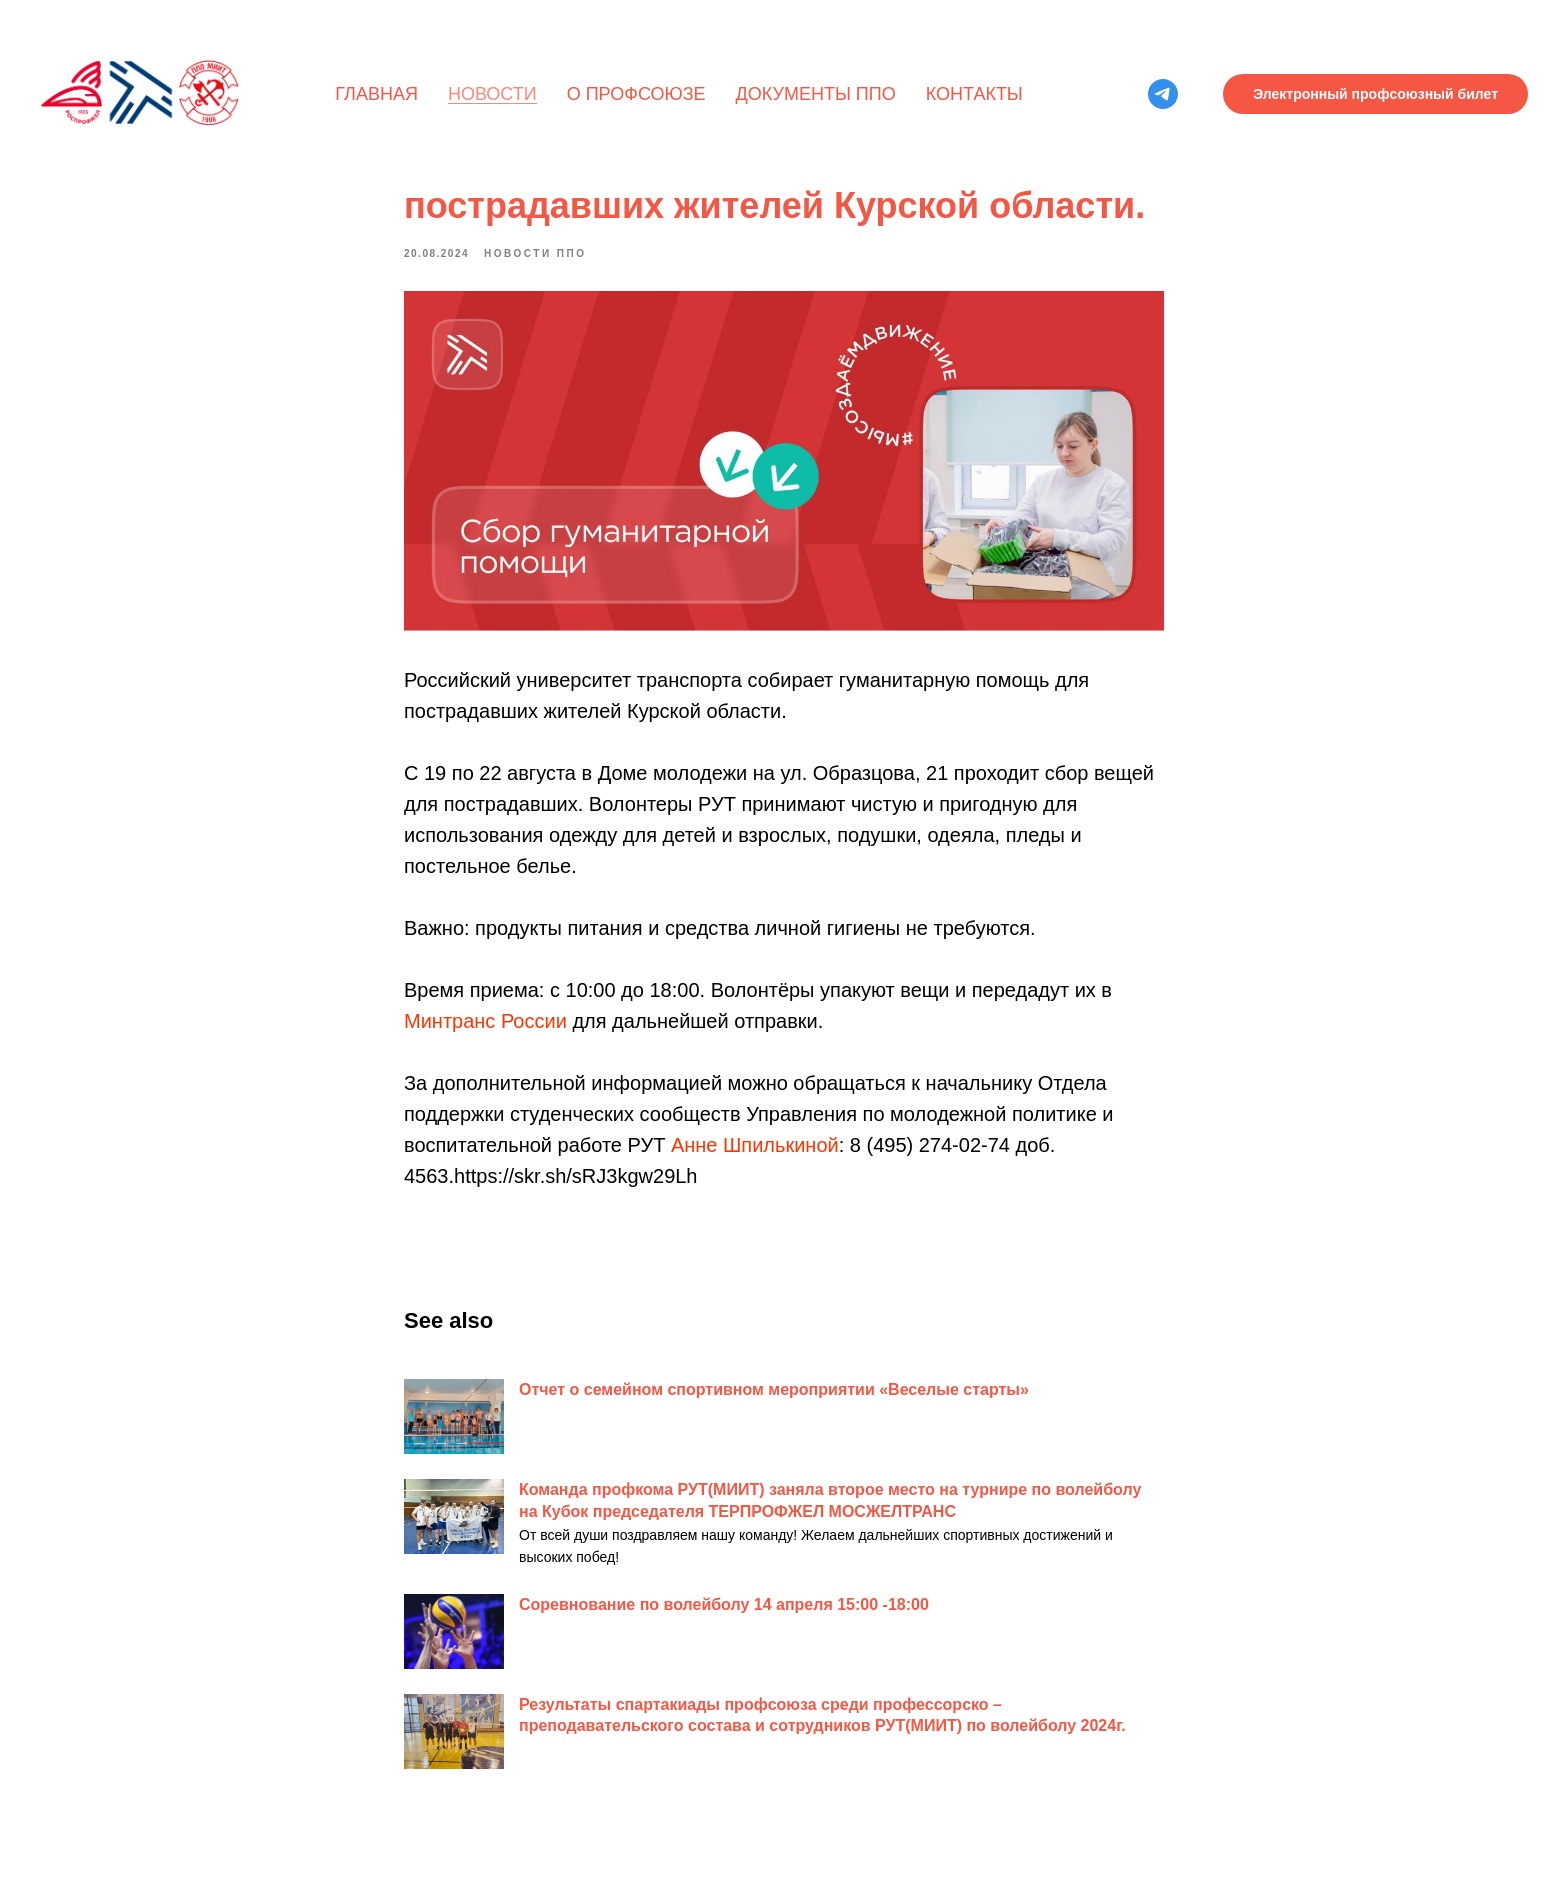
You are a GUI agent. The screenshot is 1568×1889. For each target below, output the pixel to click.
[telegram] (1163, 94)
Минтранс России (488, 1021)
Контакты (974, 94)
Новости (492, 94)
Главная (376, 94)
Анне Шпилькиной (755, 1145)
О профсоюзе (636, 94)
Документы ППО (816, 94)
